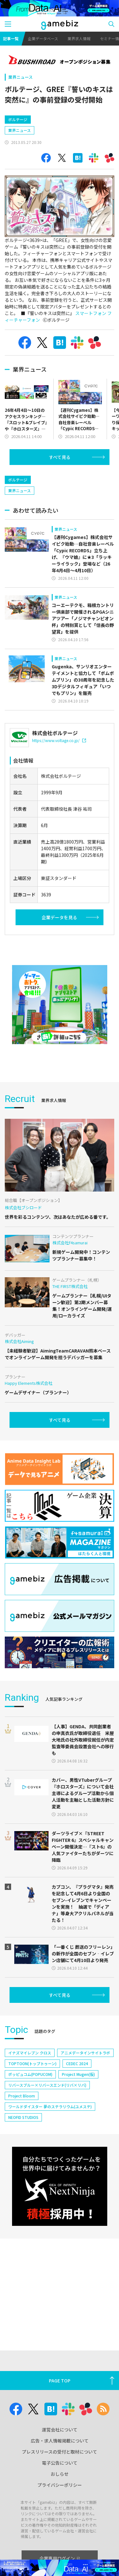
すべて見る (59, 457)
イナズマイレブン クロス (29, 2052)
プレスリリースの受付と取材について (59, 2452)
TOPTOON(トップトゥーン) (32, 2063)
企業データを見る (59, 917)
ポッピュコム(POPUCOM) (30, 2074)
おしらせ (60, 2474)
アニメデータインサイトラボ (85, 2052)
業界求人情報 (79, 38)
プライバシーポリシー (59, 2485)
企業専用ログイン (59, 2558)
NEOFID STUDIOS (23, 2117)
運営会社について (59, 2429)
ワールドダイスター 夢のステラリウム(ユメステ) (50, 2106)
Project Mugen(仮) (78, 2074)
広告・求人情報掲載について (60, 2440)
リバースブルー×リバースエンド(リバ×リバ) (47, 2085)
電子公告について (59, 2463)
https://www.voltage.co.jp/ (59, 740)
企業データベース (43, 38)
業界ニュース (20, 77)
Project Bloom (21, 2095)
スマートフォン (90, 313)
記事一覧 (10, 38)
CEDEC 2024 (77, 2063)
